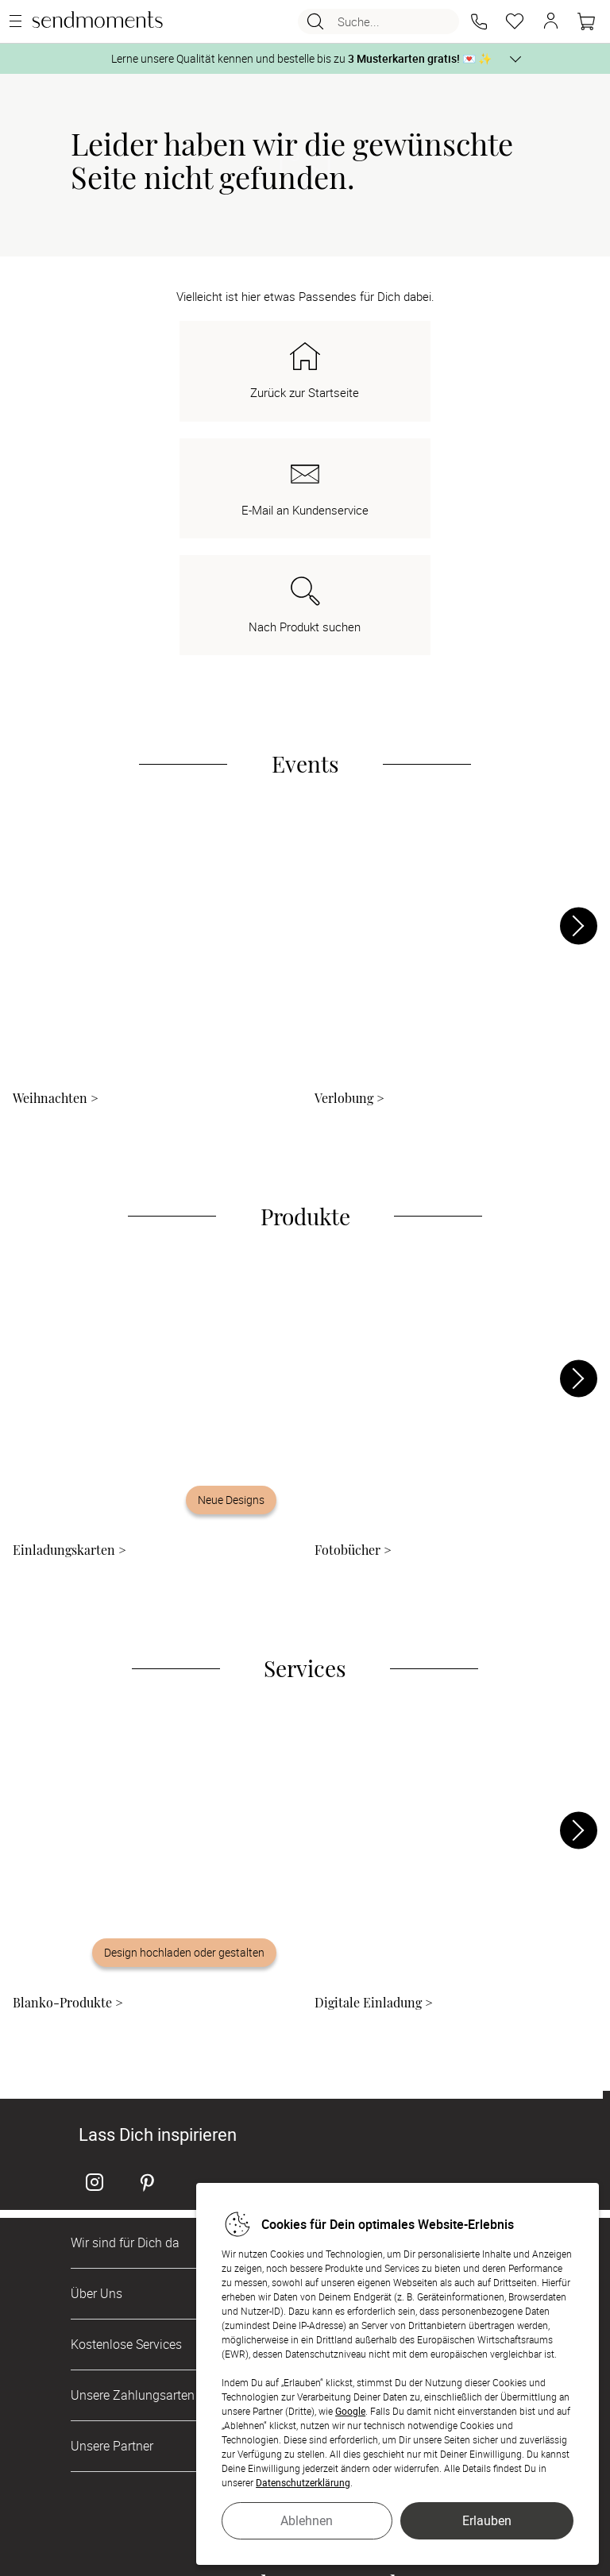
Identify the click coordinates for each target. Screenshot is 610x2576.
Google (350, 2410)
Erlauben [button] (487, 2520)
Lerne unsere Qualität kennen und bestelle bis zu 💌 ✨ (301, 58)
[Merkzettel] (515, 21)
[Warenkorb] (586, 21)
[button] (479, 21)
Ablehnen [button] (306, 2520)
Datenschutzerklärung (303, 2482)
